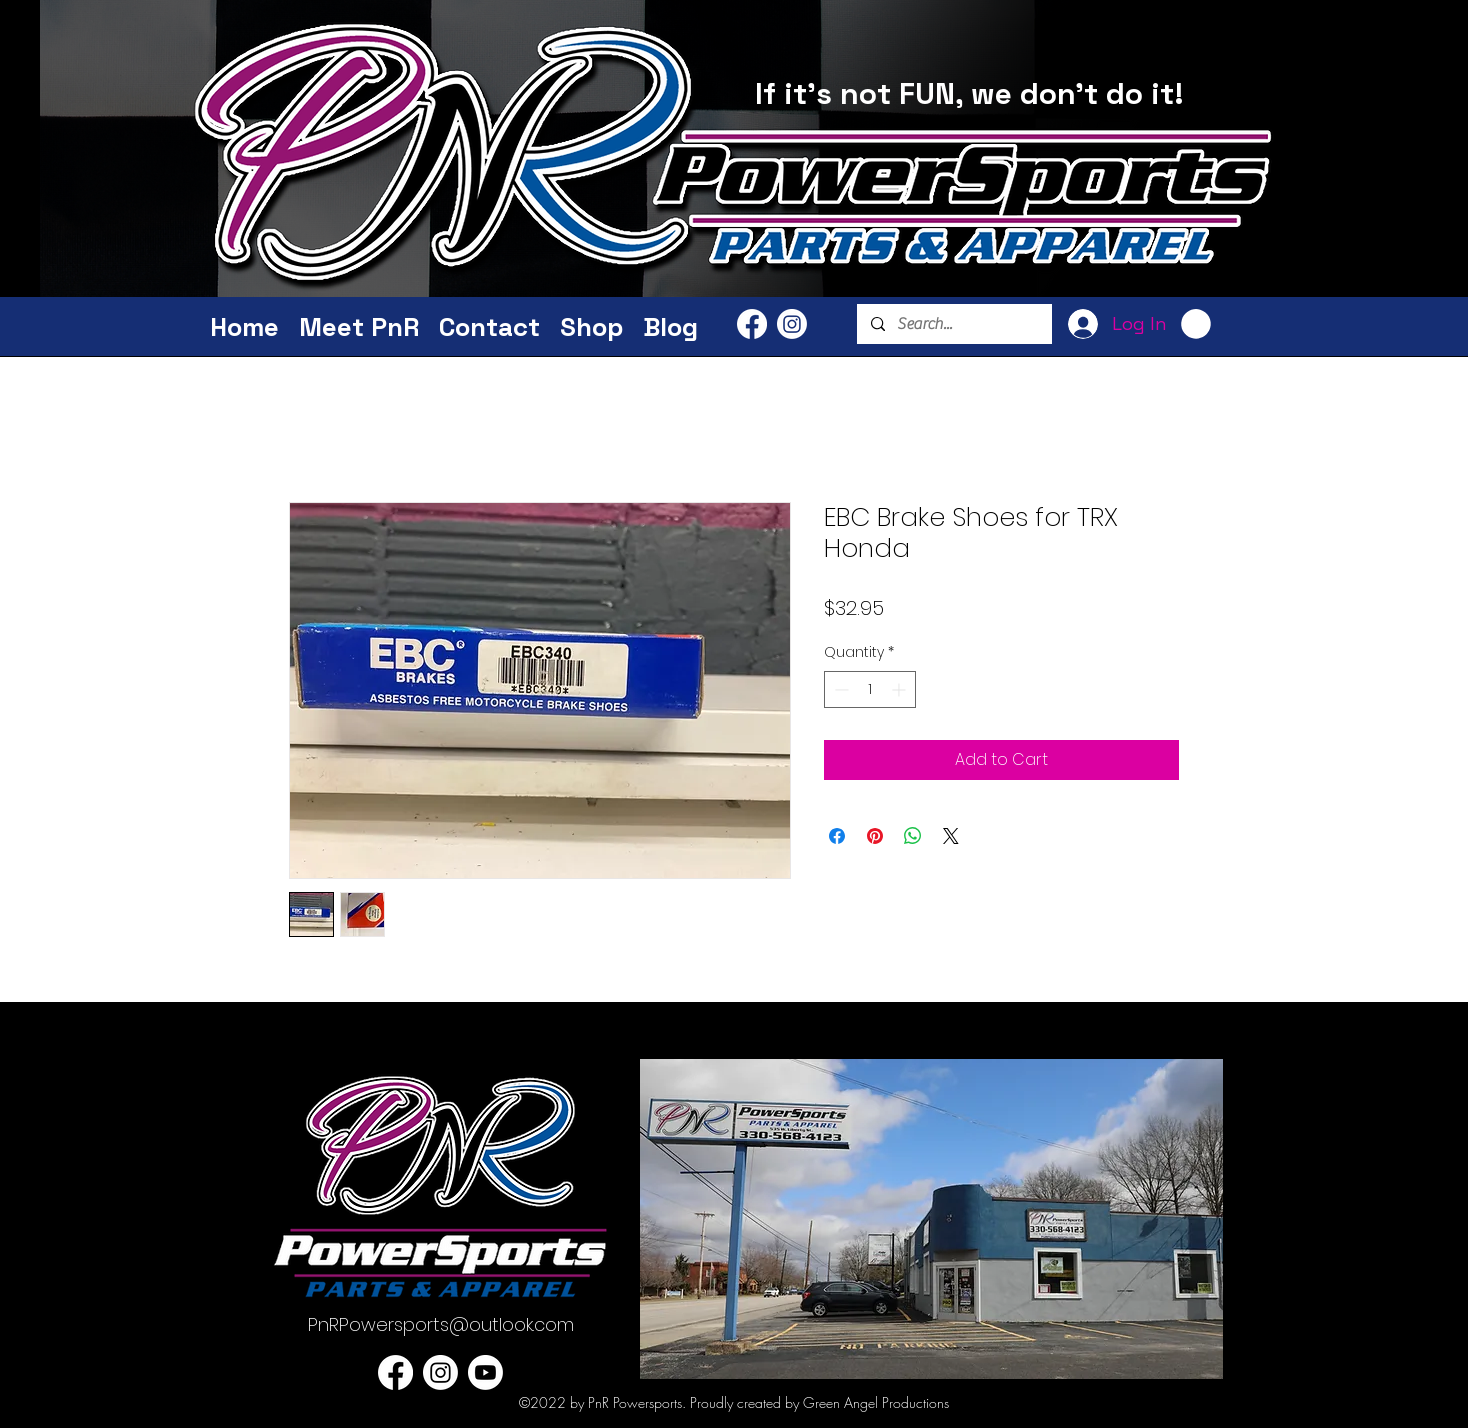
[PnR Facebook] (752, 324)
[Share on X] (951, 836)
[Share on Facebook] (837, 836)
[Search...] (953, 324)
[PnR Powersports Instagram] (792, 324)
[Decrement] (839, 689)
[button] (1196, 324)
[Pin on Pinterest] (875, 836)
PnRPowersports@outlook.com (441, 1324)
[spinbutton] (870, 689)
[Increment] (900, 689)
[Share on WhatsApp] (913, 836)
